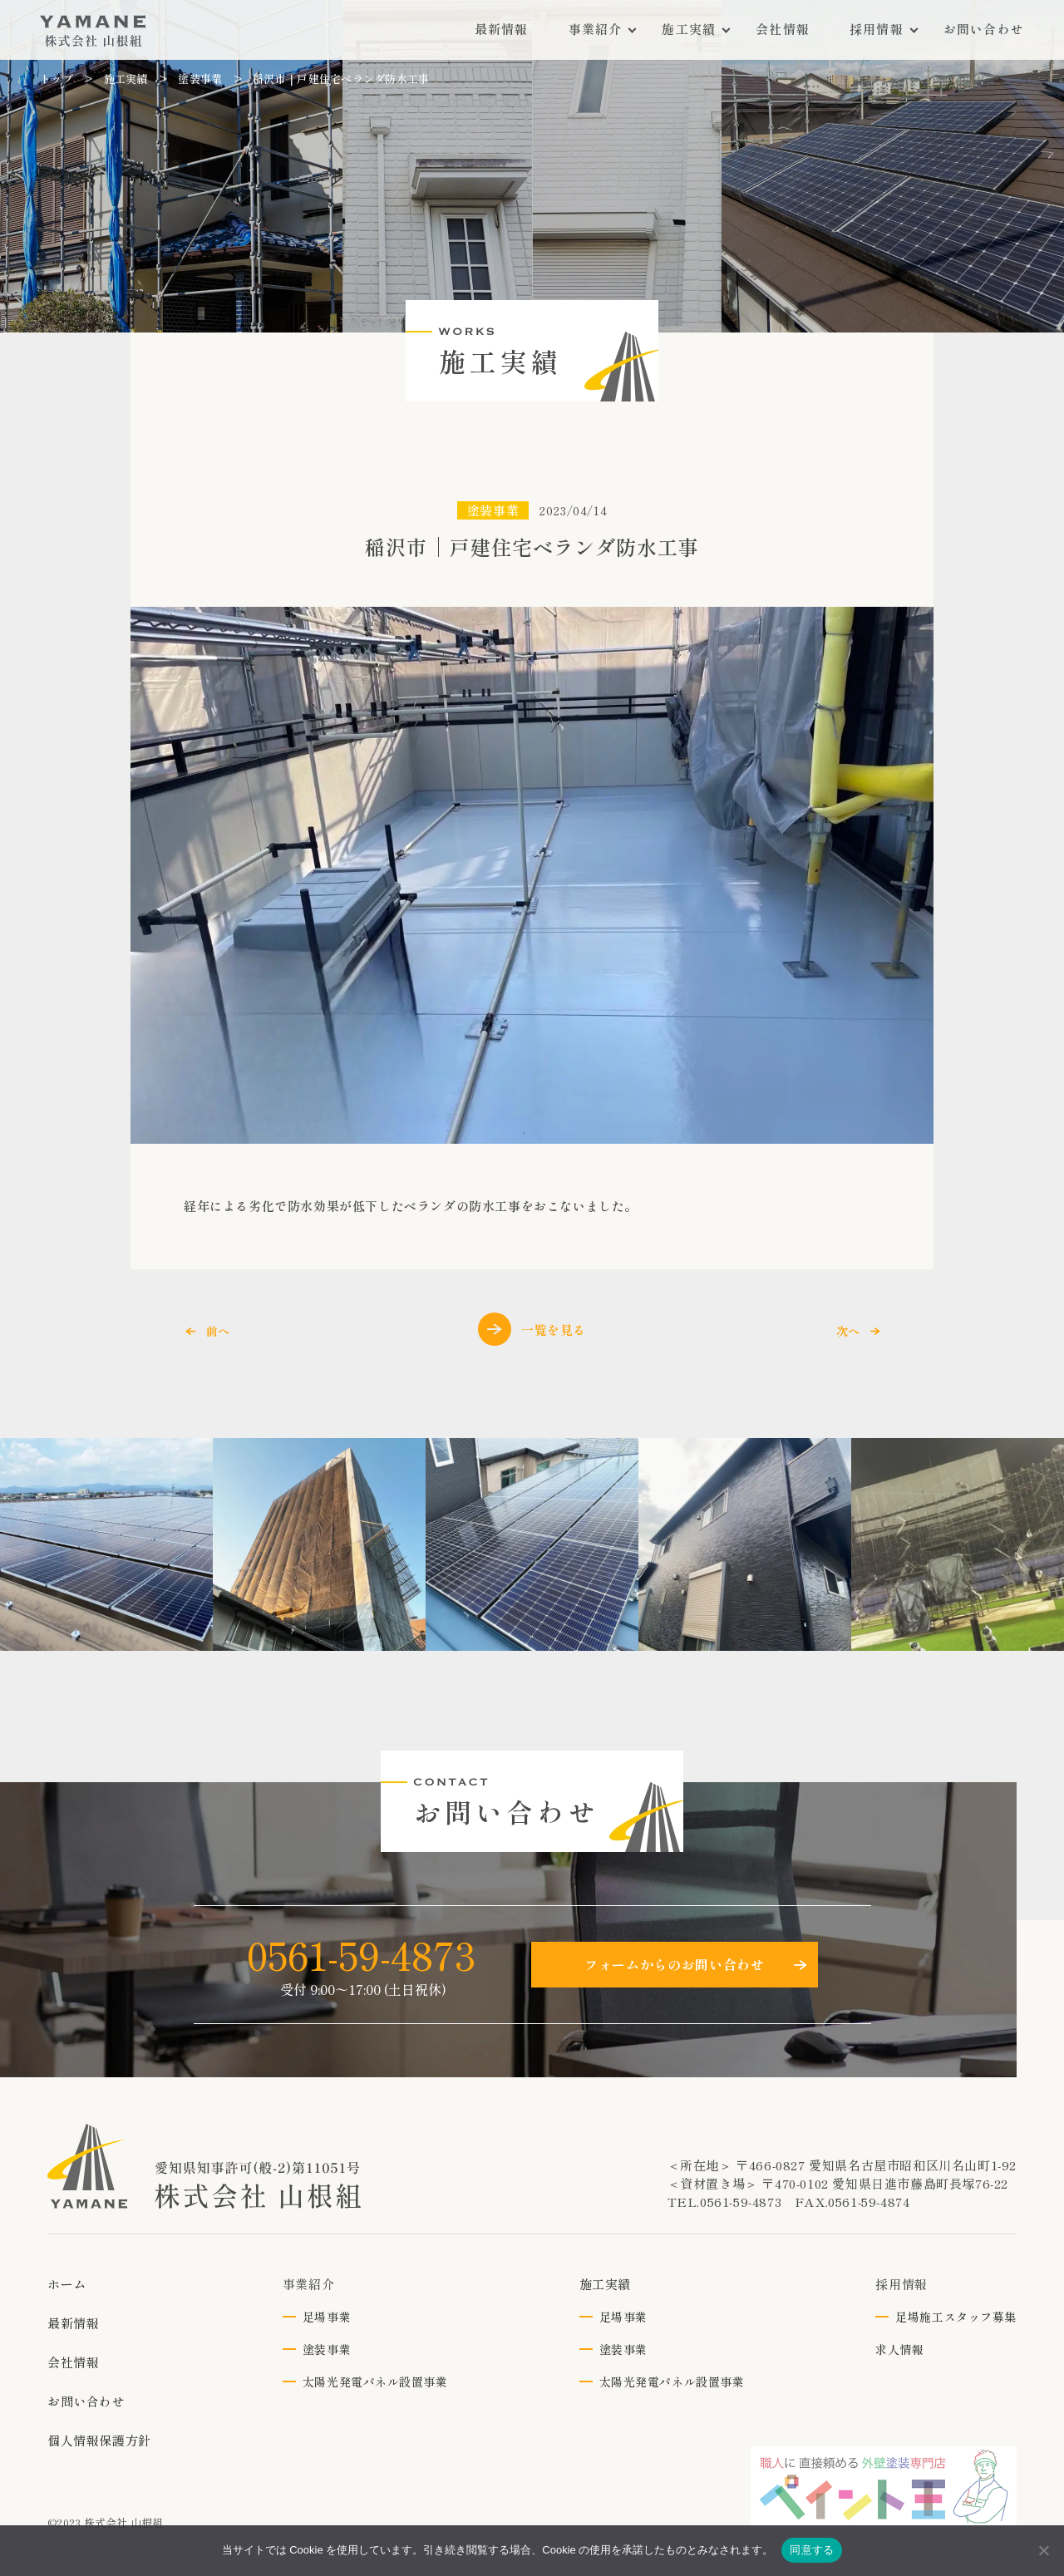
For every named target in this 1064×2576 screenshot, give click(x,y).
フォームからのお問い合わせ (674, 1964)
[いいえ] (1043, 2550)
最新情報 (73, 2323)
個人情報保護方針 (99, 2440)
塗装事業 (200, 78)
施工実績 (126, 78)
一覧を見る (532, 1329)
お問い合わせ (86, 2401)
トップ (56, 78)
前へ (217, 1330)
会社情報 (73, 2362)
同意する (812, 2550)
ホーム (66, 2284)
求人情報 (899, 2349)
